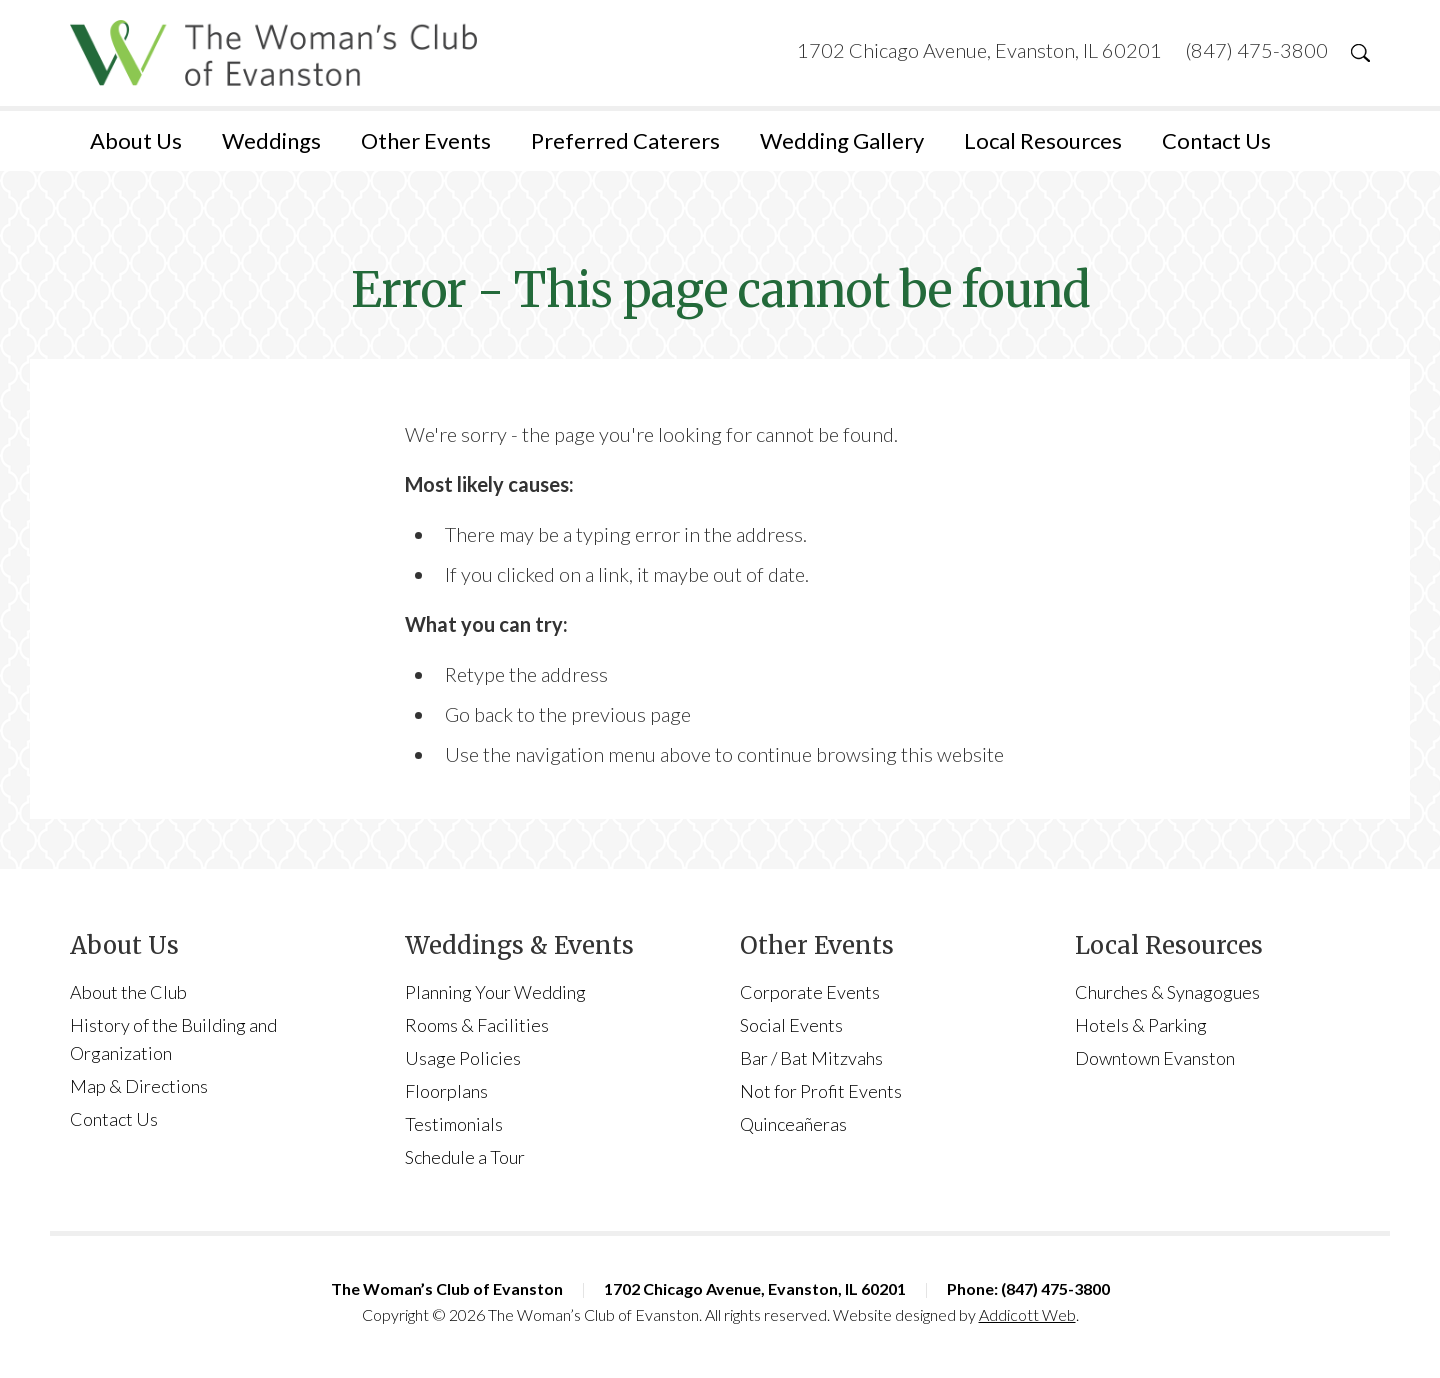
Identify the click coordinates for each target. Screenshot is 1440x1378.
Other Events (426, 140)
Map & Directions (139, 1086)
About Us (136, 140)
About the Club (128, 992)
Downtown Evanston (1155, 1058)
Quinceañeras (793, 1124)
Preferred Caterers (625, 140)
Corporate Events (810, 992)
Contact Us (1216, 140)
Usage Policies (463, 1058)
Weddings (271, 140)
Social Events (791, 1025)
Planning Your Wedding (495, 992)
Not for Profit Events (821, 1091)
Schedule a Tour (465, 1157)
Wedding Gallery (842, 140)
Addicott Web (1027, 1314)
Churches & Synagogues (1167, 992)
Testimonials (454, 1124)
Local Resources (1043, 140)
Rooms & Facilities (477, 1025)
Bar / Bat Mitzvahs (811, 1058)
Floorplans (446, 1091)
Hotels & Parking (1141, 1025)
